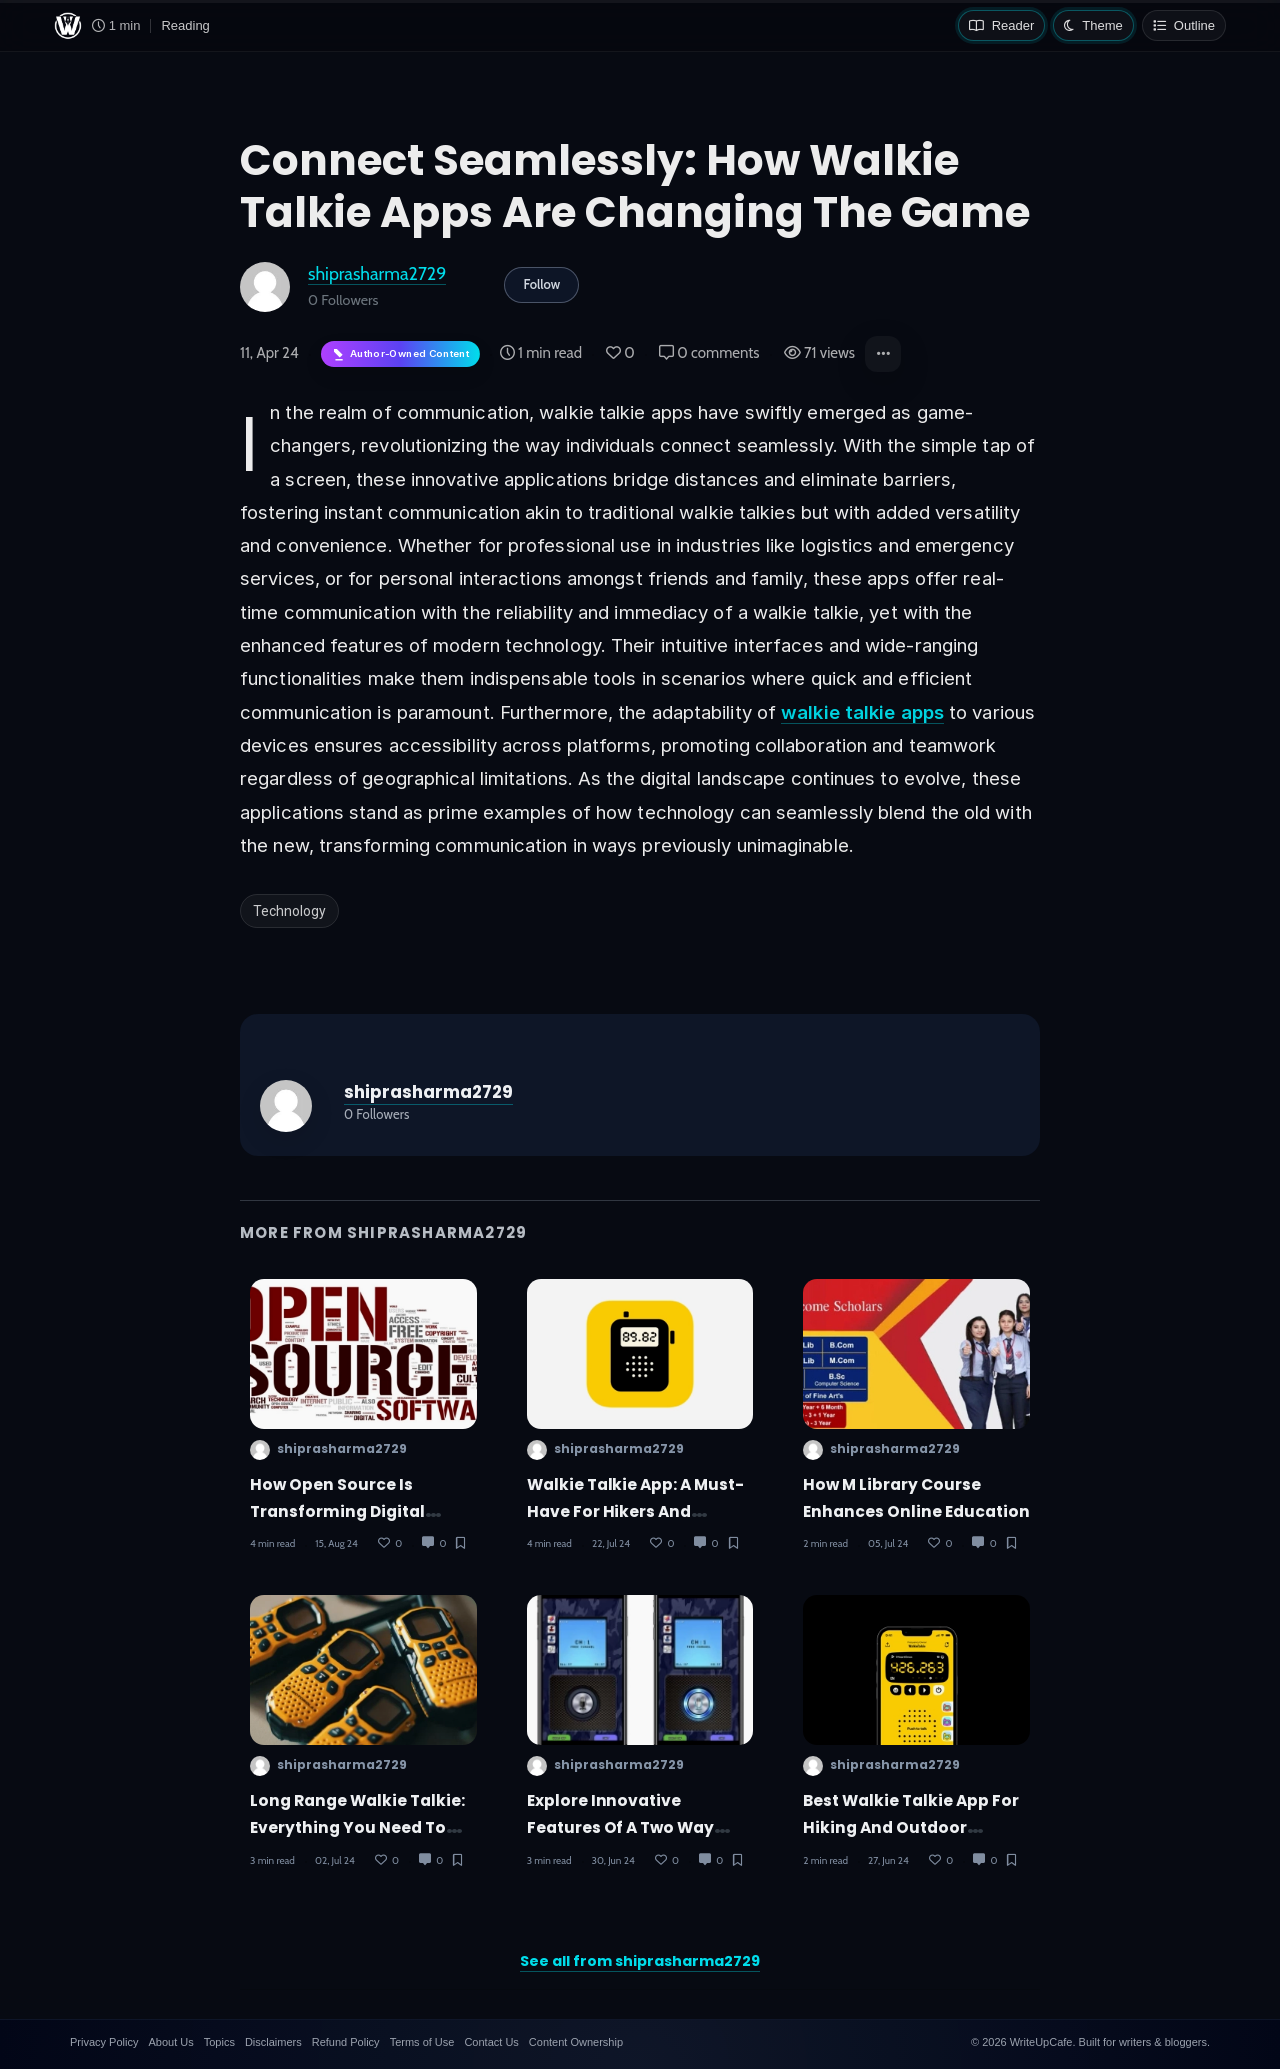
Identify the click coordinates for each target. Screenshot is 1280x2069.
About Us (170, 2042)
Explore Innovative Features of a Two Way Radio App (621, 1828)
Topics (219, 2042)
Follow (541, 284)
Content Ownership (576, 2042)
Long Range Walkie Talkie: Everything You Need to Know (357, 1828)
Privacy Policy (104, 2042)
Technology (289, 911)
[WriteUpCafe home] (68, 26)
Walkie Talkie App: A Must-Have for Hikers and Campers (636, 1512)
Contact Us (491, 2042)
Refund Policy (346, 2042)
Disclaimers (273, 2042)
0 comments (709, 353)
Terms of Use (422, 2042)
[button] (883, 354)
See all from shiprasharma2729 (640, 1961)
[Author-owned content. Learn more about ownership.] (400, 354)
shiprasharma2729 (377, 273)
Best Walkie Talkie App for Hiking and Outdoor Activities (911, 1828)
